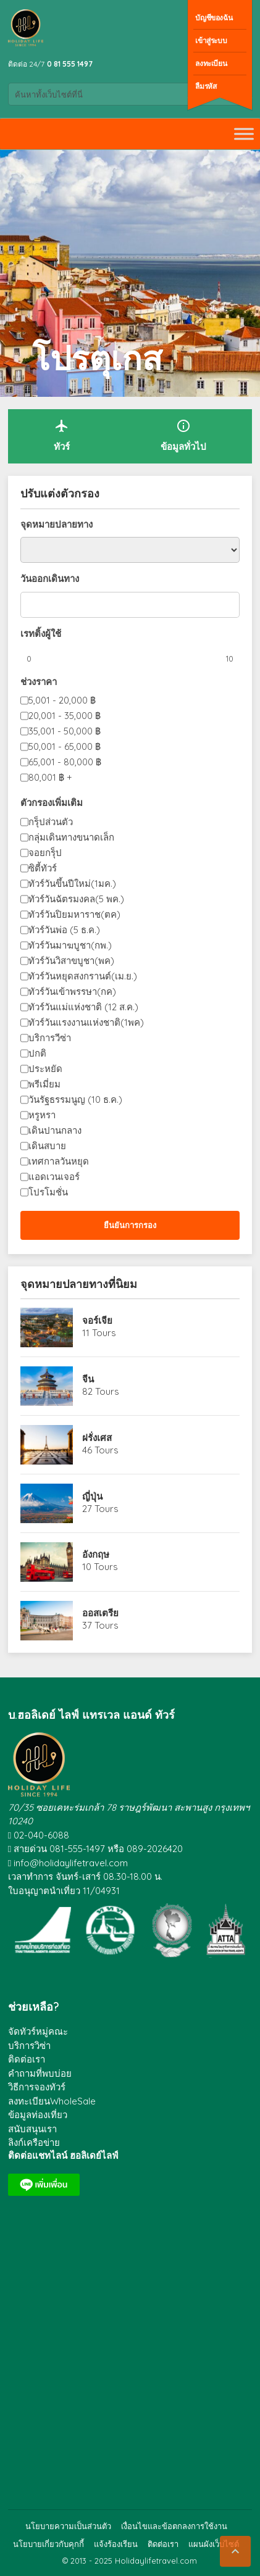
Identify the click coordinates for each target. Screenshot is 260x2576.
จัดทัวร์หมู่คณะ (38, 2031)
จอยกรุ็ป (45, 852)
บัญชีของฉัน (213, 17)
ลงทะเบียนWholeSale (52, 2101)
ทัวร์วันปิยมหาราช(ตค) (74, 914)
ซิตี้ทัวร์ (42, 868)
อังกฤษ (95, 1554)
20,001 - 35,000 (64, 715)
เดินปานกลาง (55, 1130)
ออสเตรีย (100, 1613)
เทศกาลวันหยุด (58, 1161)
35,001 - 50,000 (64, 731)
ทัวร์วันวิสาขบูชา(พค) (71, 960)
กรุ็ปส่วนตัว (50, 822)
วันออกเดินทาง (49, 578)
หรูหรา (42, 1115)
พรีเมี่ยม (44, 1084)
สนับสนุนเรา (32, 2129)
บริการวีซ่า (49, 1038)
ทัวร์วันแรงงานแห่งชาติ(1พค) (86, 1022)
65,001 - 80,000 (64, 762)
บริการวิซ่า (29, 2045)
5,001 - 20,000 (62, 700)
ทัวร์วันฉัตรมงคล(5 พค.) (76, 899)
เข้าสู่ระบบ (211, 40)
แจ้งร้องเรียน (116, 2544)
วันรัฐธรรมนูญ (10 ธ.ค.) (75, 1099)
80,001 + (50, 777)
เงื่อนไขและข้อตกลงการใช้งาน (174, 2526)
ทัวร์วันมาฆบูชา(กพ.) (70, 945)
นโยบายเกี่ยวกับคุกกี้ (48, 2544)
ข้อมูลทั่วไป (184, 435)
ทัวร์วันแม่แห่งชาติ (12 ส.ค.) (83, 1007)
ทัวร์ (61, 435)
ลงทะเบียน (211, 63)
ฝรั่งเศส (97, 1438)
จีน (88, 1379)
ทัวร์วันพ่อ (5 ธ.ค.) (64, 930)
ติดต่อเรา (26, 2059)
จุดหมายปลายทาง (56, 524)
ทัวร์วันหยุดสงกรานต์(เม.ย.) (82, 976)
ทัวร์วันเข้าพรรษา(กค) (72, 991)
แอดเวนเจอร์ (54, 1176)
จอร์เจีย (97, 1320)
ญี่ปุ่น (92, 1496)
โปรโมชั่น (48, 1192)
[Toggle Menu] (244, 133)
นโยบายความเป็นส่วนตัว (68, 2526)
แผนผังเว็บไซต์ (213, 2544)
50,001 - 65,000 (64, 746)
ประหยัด (45, 1068)
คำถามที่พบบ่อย (40, 2073)
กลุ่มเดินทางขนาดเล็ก (71, 837)
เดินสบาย (47, 1146)
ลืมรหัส (205, 86)
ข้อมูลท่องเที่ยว (37, 2115)
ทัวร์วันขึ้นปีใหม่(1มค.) (72, 883)
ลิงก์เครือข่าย (34, 2142)
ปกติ (37, 1053)
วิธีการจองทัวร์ (36, 2087)
